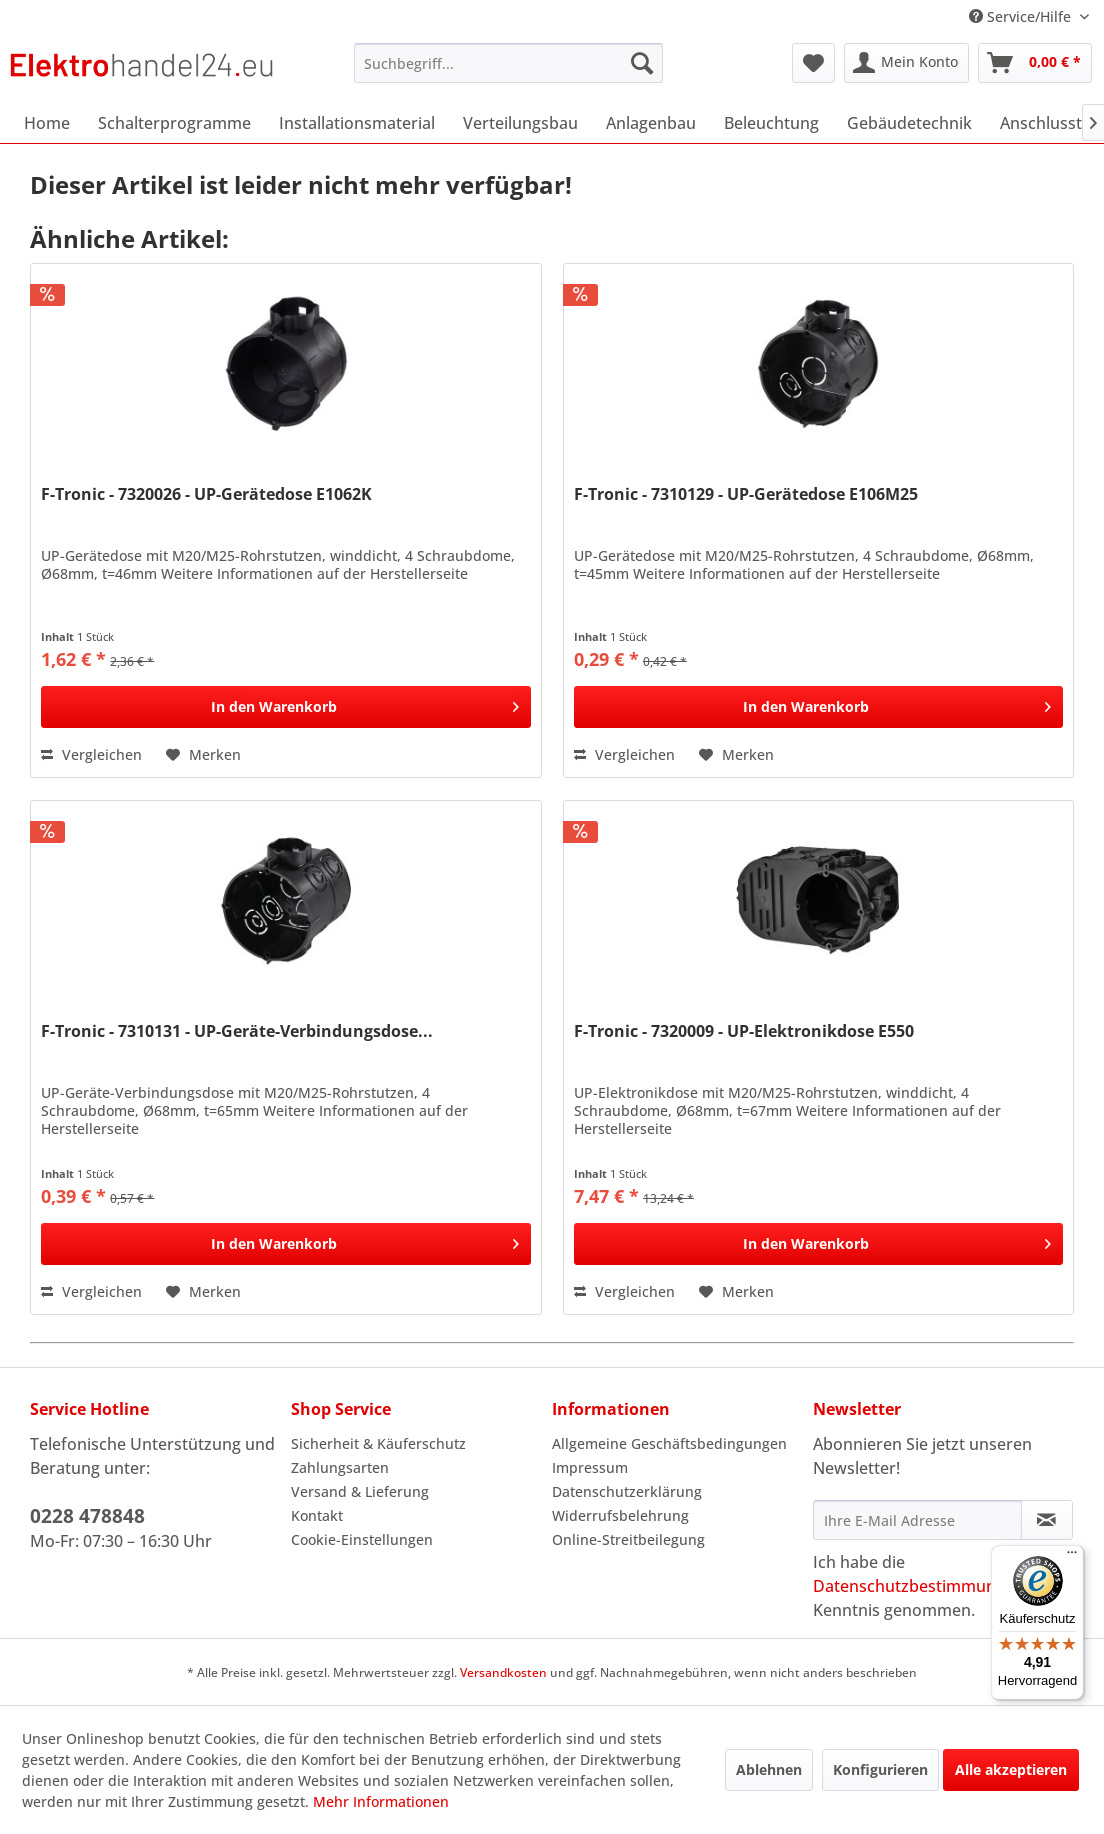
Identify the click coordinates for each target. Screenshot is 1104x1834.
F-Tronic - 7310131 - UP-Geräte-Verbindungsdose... (237, 1031)
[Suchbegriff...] (508, 63)
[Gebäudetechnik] (909, 123)
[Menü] (1072, 1557)
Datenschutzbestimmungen (918, 1586)
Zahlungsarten (340, 1467)
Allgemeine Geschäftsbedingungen (669, 1443)
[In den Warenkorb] (285, 707)
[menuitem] (508, 63)
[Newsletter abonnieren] (1047, 1520)
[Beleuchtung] (771, 123)
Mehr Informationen (381, 1801)
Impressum (590, 1467)
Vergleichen (91, 754)
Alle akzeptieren (1011, 1769)
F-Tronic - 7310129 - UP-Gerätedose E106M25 (746, 494)
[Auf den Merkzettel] (203, 755)
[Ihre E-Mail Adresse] (917, 1520)
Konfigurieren (880, 1769)
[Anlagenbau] (651, 123)
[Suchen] (642, 63)
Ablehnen (769, 1769)
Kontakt (317, 1515)
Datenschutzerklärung (627, 1491)
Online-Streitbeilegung (628, 1539)
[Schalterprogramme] (174, 123)
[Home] (47, 123)
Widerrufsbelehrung (620, 1515)
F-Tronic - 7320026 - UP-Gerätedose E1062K (206, 494)
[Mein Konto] (906, 63)
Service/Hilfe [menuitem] (1022, 16)
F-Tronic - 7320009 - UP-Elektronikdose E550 (744, 1031)
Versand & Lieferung (360, 1491)
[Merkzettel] (813, 63)
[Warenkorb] (1035, 63)
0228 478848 (87, 1516)
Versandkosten (503, 1672)
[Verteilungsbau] (520, 123)
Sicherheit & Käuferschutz (378, 1443)
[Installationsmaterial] (357, 123)
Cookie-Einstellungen (362, 1539)
